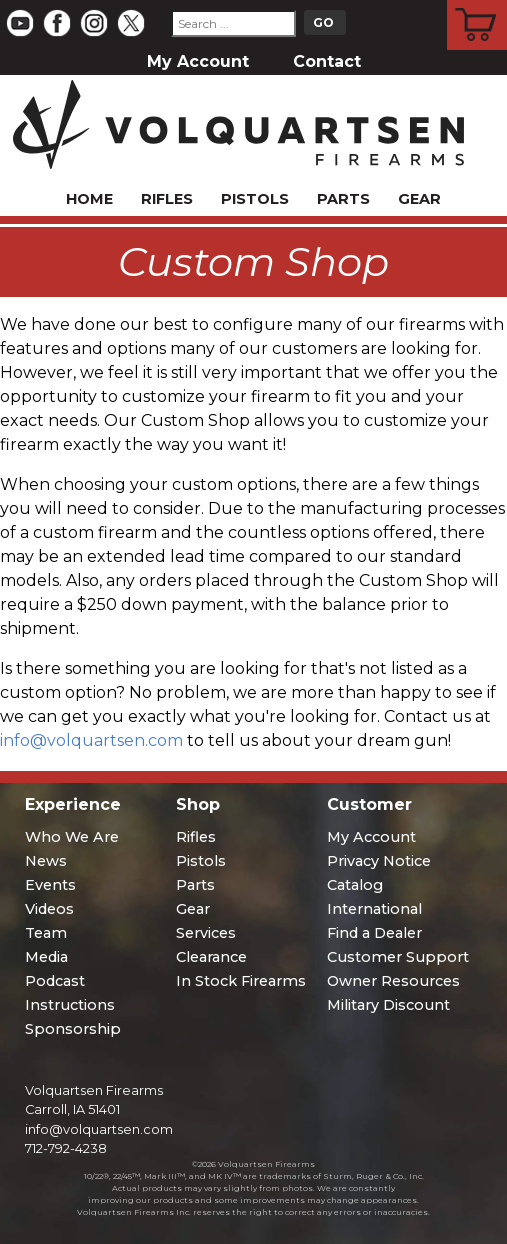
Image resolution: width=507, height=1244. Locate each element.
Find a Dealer (374, 933)
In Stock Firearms (241, 981)
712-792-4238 (66, 1148)
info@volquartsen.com (91, 740)
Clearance (211, 957)
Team (46, 933)
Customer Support (398, 957)
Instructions (70, 1005)
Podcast (55, 981)
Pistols (255, 199)
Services (206, 933)
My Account (198, 61)
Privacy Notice (379, 861)
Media (46, 957)
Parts (343, 199)
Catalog (355, 885)
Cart (477, 3)
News (46, 861)
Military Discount (388, 1005)
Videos (49, 909)
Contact (327, 61)
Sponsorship (73, 1029)
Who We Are (72, 837)
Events (50, 885)
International (374, 909)
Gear (419, 199)
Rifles (167, 199)
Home (89, 199)
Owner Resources (393, 981)
